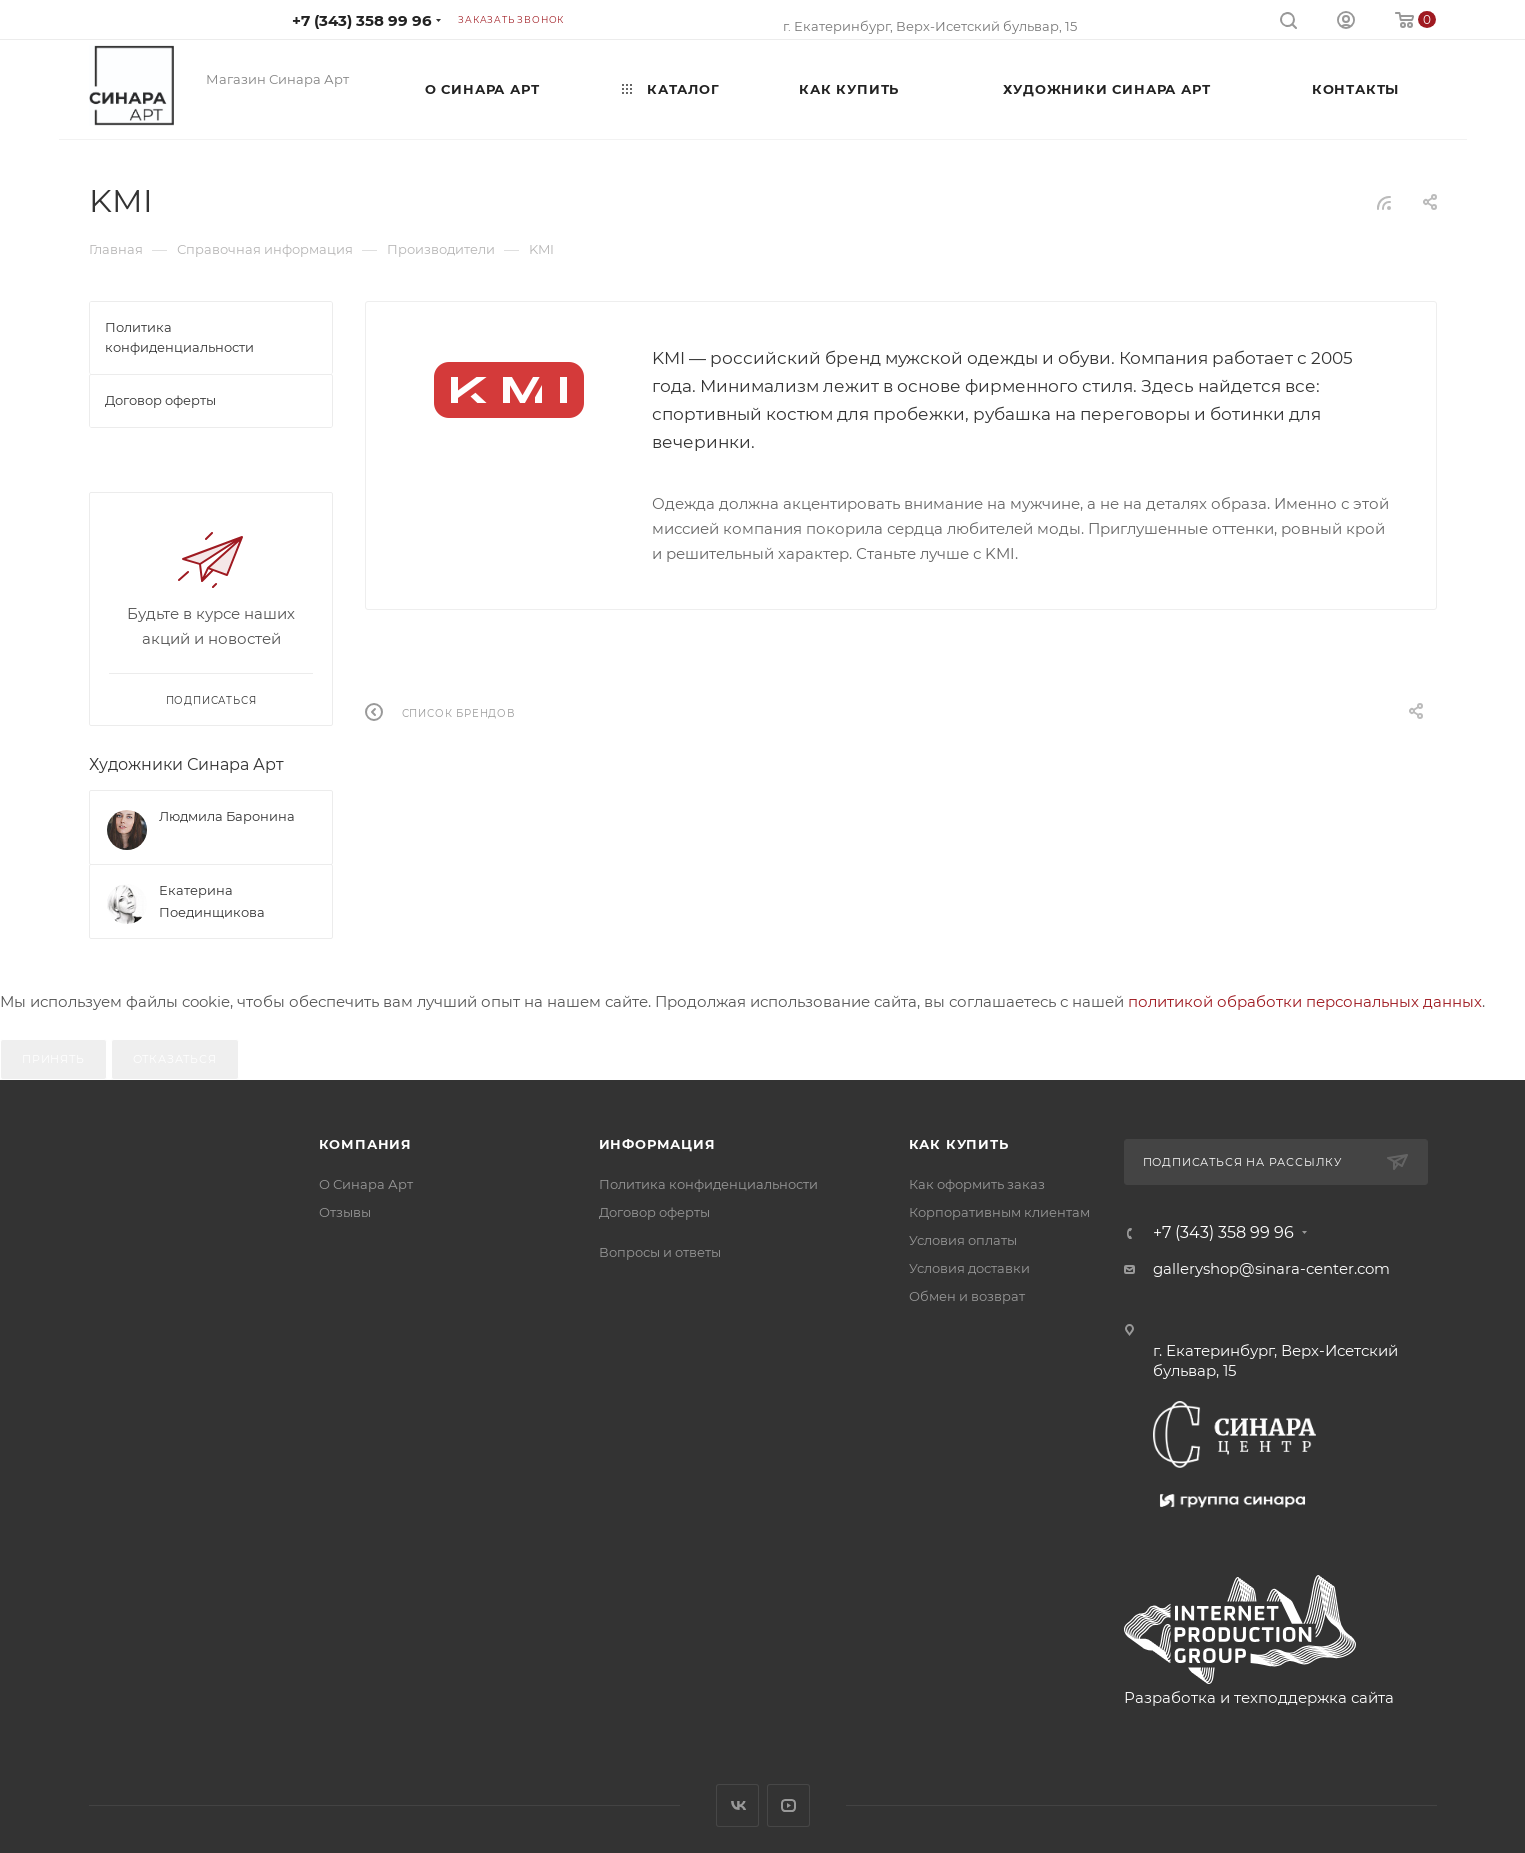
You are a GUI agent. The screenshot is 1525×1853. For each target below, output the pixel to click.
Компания (365, 1144)
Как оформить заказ (977, 1184)
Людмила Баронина (227, 816)
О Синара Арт (366, 1184)
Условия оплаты (963, 1240)
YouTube (788, 1805)
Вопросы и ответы (660, 1252)
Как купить (959, 1144)
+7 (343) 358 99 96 (362, 20)
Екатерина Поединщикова (212, 901)
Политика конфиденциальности (708, 1184)
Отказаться (175, 1059)
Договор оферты (654, 1212)
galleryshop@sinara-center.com (1271, 1268)
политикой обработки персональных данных (1305, 1001)
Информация (657, 1144)
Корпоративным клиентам (999, 1212)
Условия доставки (969, 1268)
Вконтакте (737, 1805)
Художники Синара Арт (186, 764)
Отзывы (345, 1212)
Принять (53, 1059)
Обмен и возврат (967, 1296)
